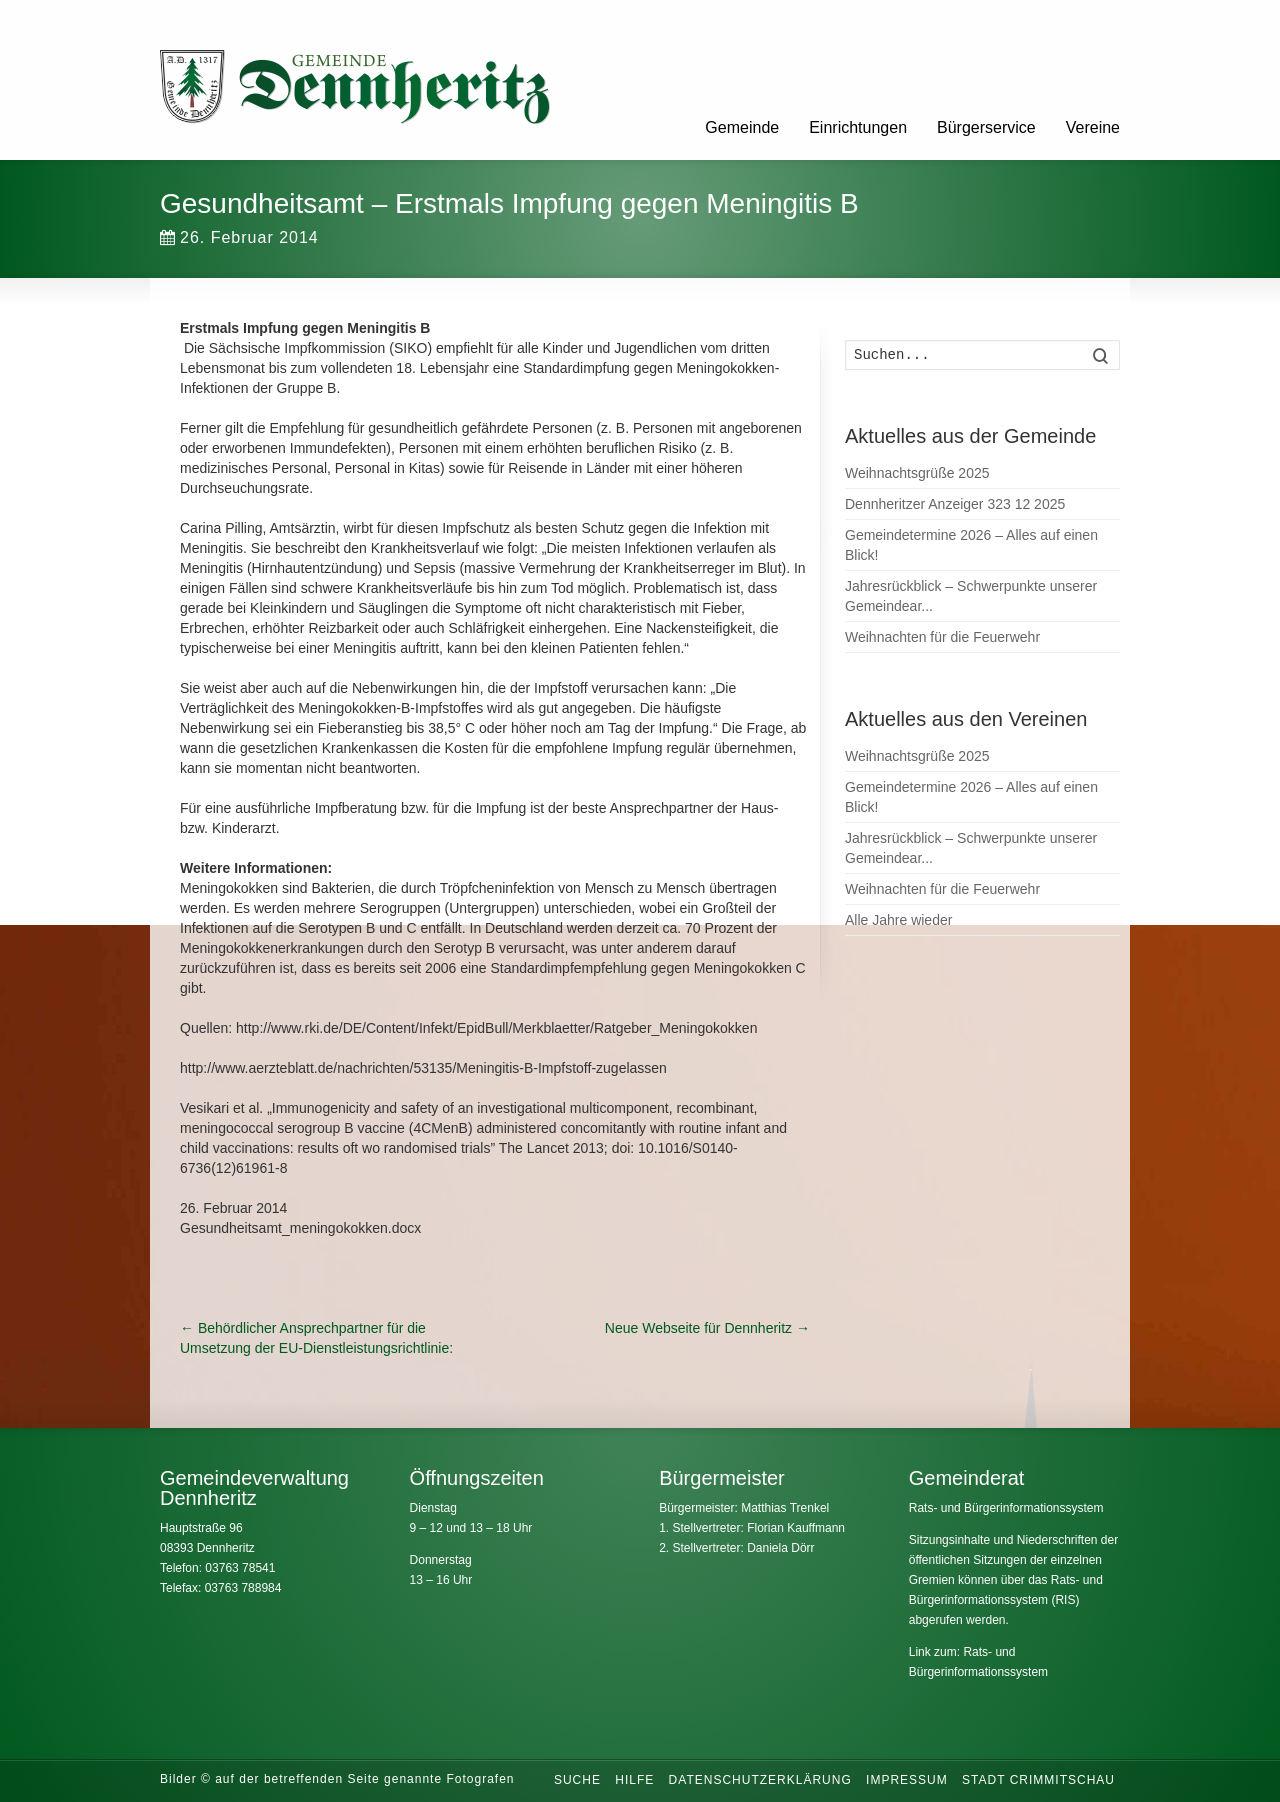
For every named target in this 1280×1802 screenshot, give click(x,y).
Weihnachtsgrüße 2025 (917, 473)
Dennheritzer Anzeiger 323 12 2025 (955, 504)
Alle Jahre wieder (898, 920)
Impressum (907, 1780)
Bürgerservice (986, 127)
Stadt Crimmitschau (1038, 1780)
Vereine (1093, 127)
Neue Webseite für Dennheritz (707, 1328)
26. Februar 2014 (239, 237)
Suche (577, 1780)
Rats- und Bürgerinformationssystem (1006, 1508)
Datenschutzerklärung (760, 1780)
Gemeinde (742, 127)
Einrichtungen (858, 127)
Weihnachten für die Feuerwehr (942, 637)
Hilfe (634, 1780)
